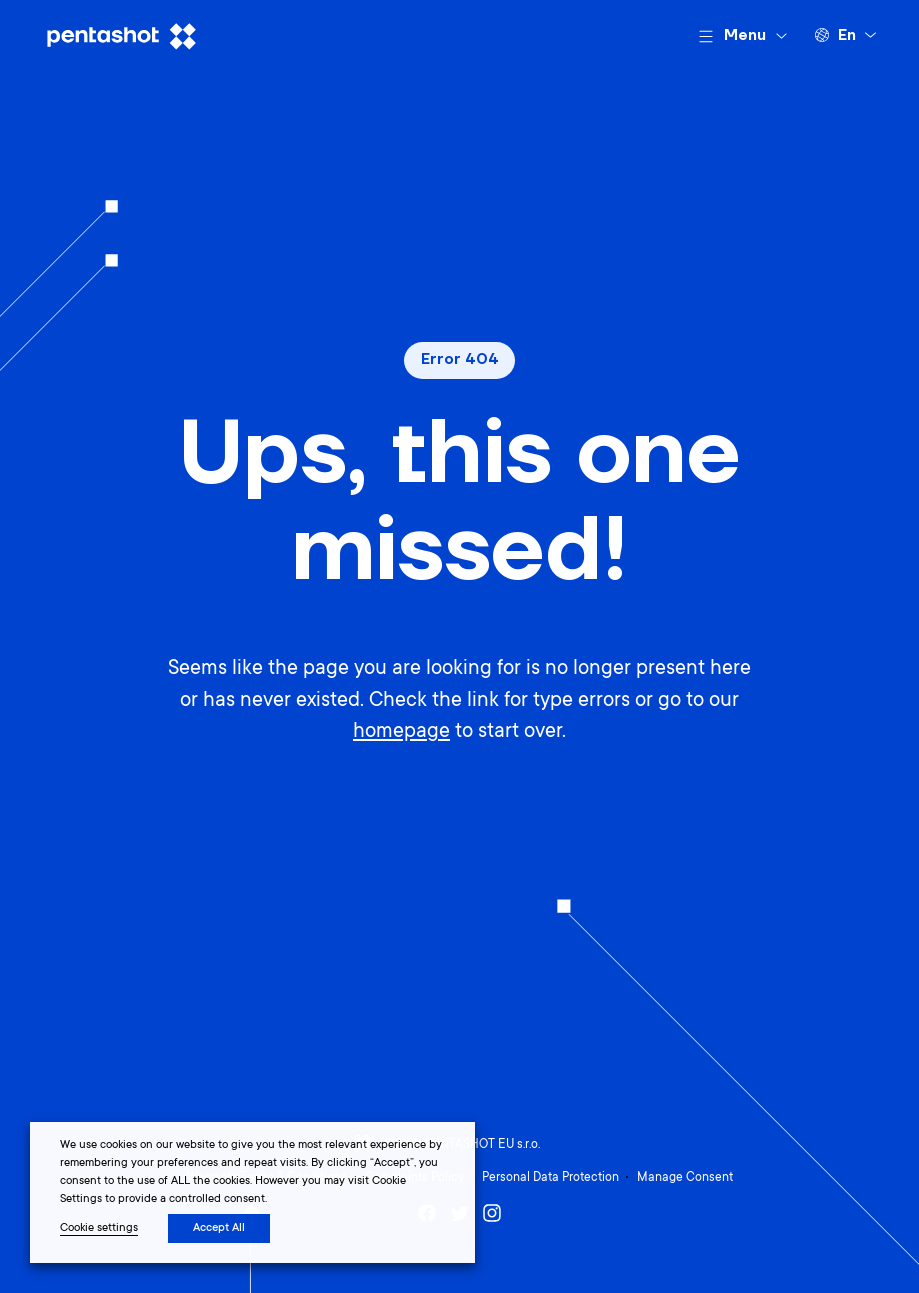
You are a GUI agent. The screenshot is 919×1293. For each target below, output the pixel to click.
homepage (401, 732)
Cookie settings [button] (99, 1228)
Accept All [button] (219, 1228)
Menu (745, 35)
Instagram (492, 1213)
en (847, 35)
